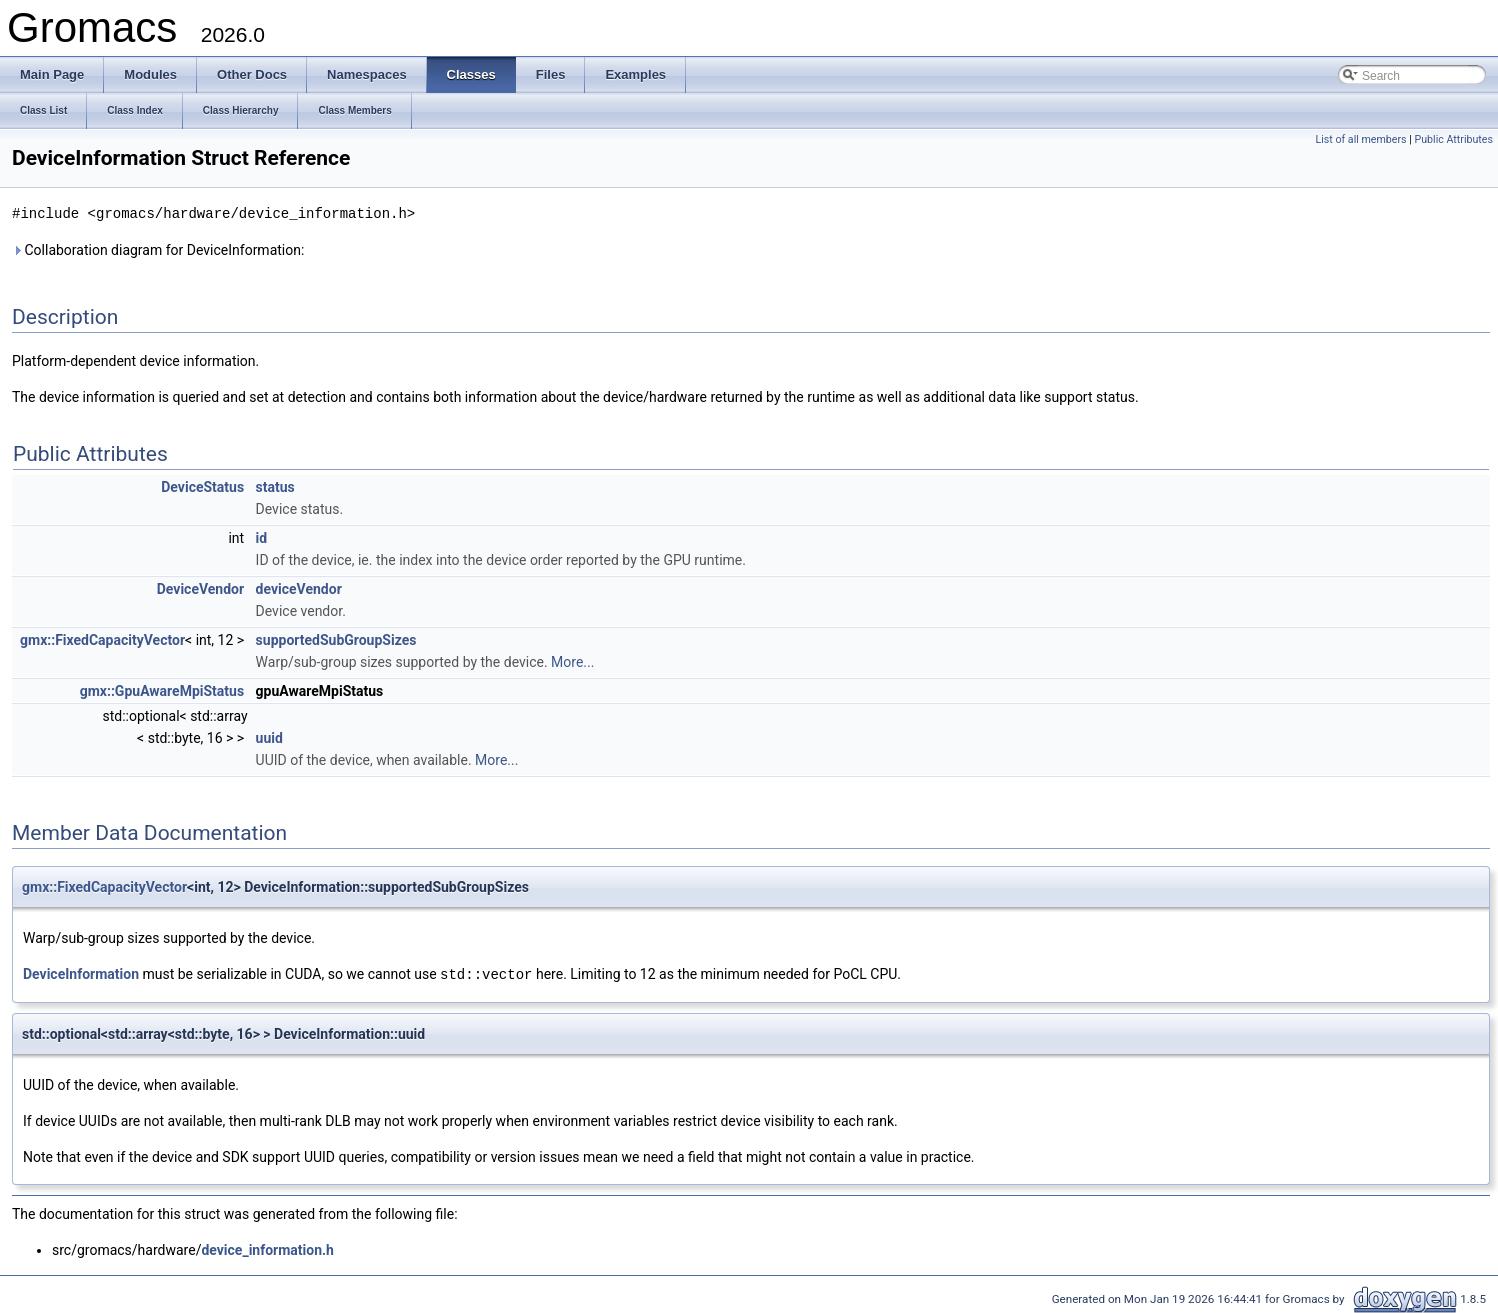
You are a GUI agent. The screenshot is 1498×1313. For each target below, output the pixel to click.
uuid (269, 737)
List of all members (1360, 139)
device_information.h (267, 1248)
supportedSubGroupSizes (336, 639)
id (262, 537)
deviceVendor (299, 588)
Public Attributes (1453, 139)
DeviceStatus (202, 486)
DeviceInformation (81, 973)
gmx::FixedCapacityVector (102, 639)
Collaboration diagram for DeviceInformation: (158, 249)
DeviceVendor (200, 588)
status (275, 486)
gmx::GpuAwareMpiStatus (162, 690)
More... (572, 661)
